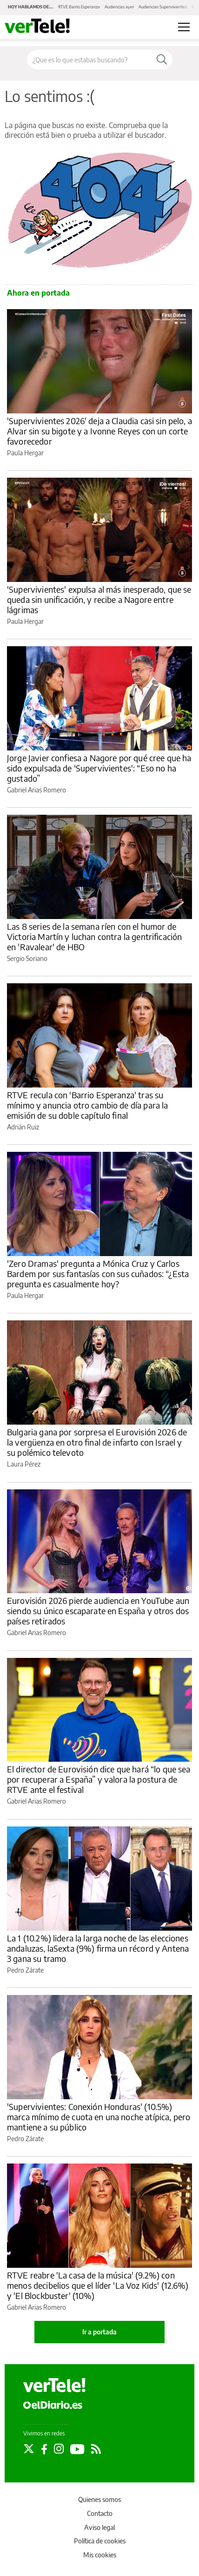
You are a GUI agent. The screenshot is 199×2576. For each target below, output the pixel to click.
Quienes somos (99, 2499)
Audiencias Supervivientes (163, 6)
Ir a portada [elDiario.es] (99, 2332)
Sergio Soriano (27, 958)
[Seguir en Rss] (96, 2448)
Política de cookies (100, 2541)
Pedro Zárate (25, 1970)
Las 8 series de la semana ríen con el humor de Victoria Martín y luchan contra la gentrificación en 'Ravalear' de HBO (94, 936)
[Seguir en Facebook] (44, 2449)
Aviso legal (99, 2527)
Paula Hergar (25, 453)
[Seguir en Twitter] (28, 2448)
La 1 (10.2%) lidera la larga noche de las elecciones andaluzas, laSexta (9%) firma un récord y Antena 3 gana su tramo (98, 1948)
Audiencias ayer (119, 6)
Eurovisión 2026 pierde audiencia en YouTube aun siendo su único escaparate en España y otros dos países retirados (98, 1610)
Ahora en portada (38, 292)
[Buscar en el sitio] (89, 59)
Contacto (100, 2513)
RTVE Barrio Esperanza (79, 6)
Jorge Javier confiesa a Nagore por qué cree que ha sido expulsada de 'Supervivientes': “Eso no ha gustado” (99, 768)
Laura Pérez (23, 1464)
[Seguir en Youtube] (77, 2449)
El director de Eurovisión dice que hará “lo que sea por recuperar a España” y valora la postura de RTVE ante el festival (99, 1779)
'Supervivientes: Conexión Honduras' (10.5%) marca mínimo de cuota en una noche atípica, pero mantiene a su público (98, 2116)
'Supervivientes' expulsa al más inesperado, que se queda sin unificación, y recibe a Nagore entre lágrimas (99, 599)
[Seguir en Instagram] (59, 2448)
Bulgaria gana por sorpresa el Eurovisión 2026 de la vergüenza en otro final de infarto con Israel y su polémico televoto (97, 1442)
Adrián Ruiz (23, 1127)
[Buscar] (161, 59)
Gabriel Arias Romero (36, 790)
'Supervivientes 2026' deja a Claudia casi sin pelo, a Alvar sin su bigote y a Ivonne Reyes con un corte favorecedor (99, 430)
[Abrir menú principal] (184, 27)
